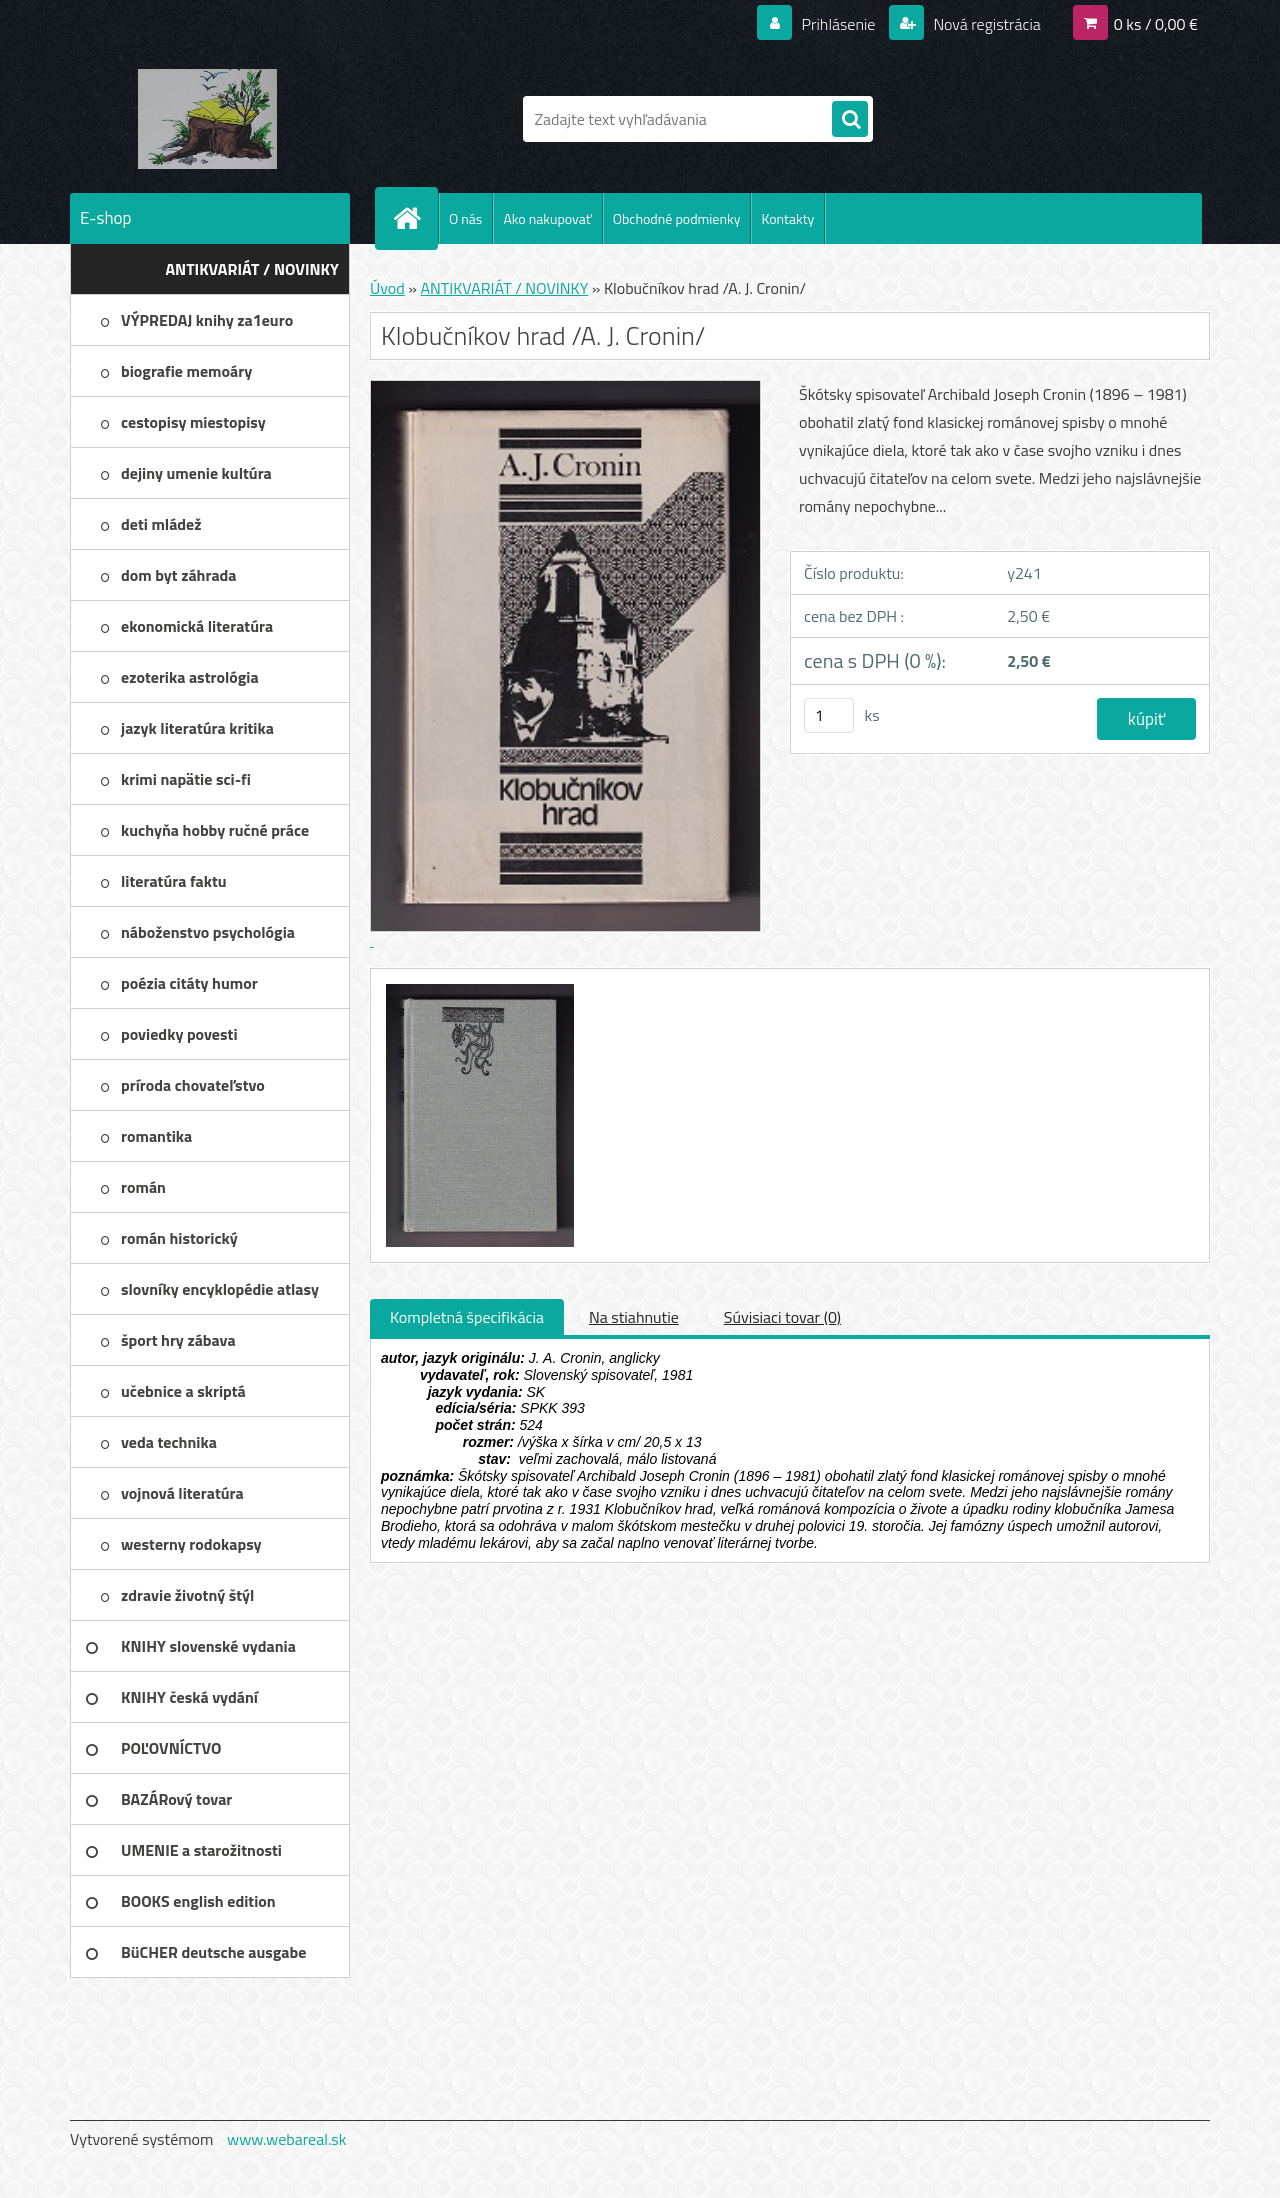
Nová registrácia (985, 24)
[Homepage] (415, 218)
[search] (850, 120)
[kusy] (829, 715)
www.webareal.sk (287, 2139)
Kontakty (787, 218)
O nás (465, 218)
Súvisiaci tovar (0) (782, 1317)
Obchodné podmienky (677, 218)
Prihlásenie (838, 24)
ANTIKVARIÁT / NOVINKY (504, 288)
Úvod (387, 288)
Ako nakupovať (547, 218)
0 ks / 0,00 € (1156, 24)
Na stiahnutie (634, 1317)
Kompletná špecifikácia (467, 1317)
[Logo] (207, 119)
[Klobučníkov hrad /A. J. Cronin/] (477, 987)
